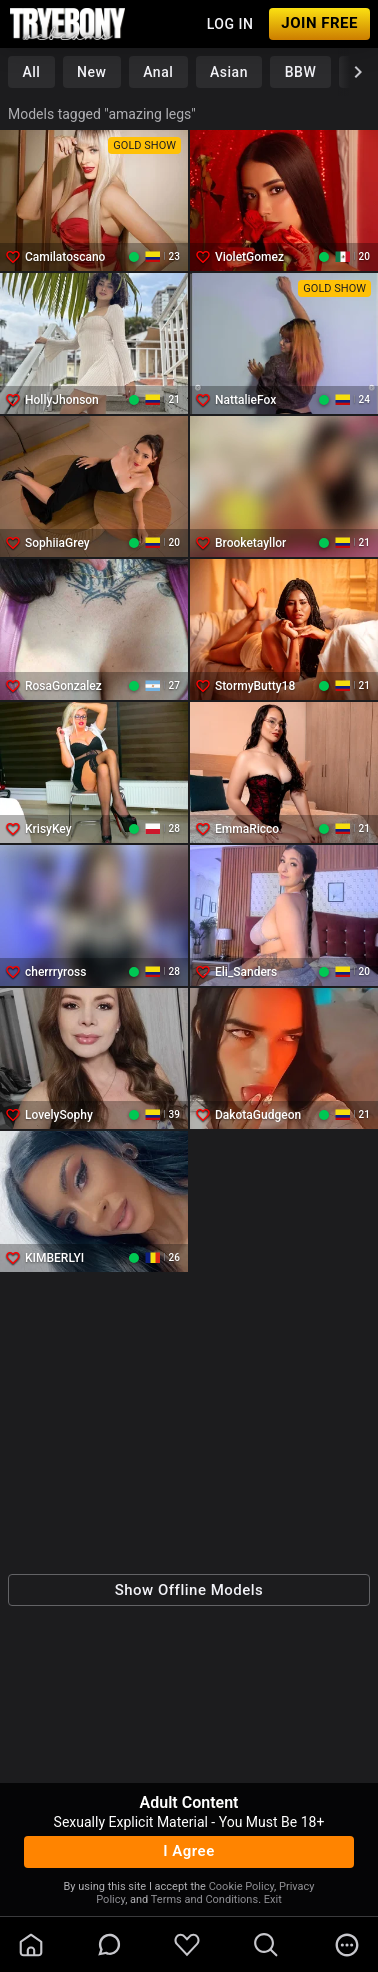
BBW (301, 72)
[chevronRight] (358, 72)
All (31, 72)
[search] (266, 1945)
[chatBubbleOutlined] (109, 1944)
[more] (347, 1945)
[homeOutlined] (31, 1945)
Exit (273, 1899)
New (91, 72)
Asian (229, 72)
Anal (158, 72)
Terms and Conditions (204, 1899)
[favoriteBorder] (187, 1945)
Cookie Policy (241, 1886)
